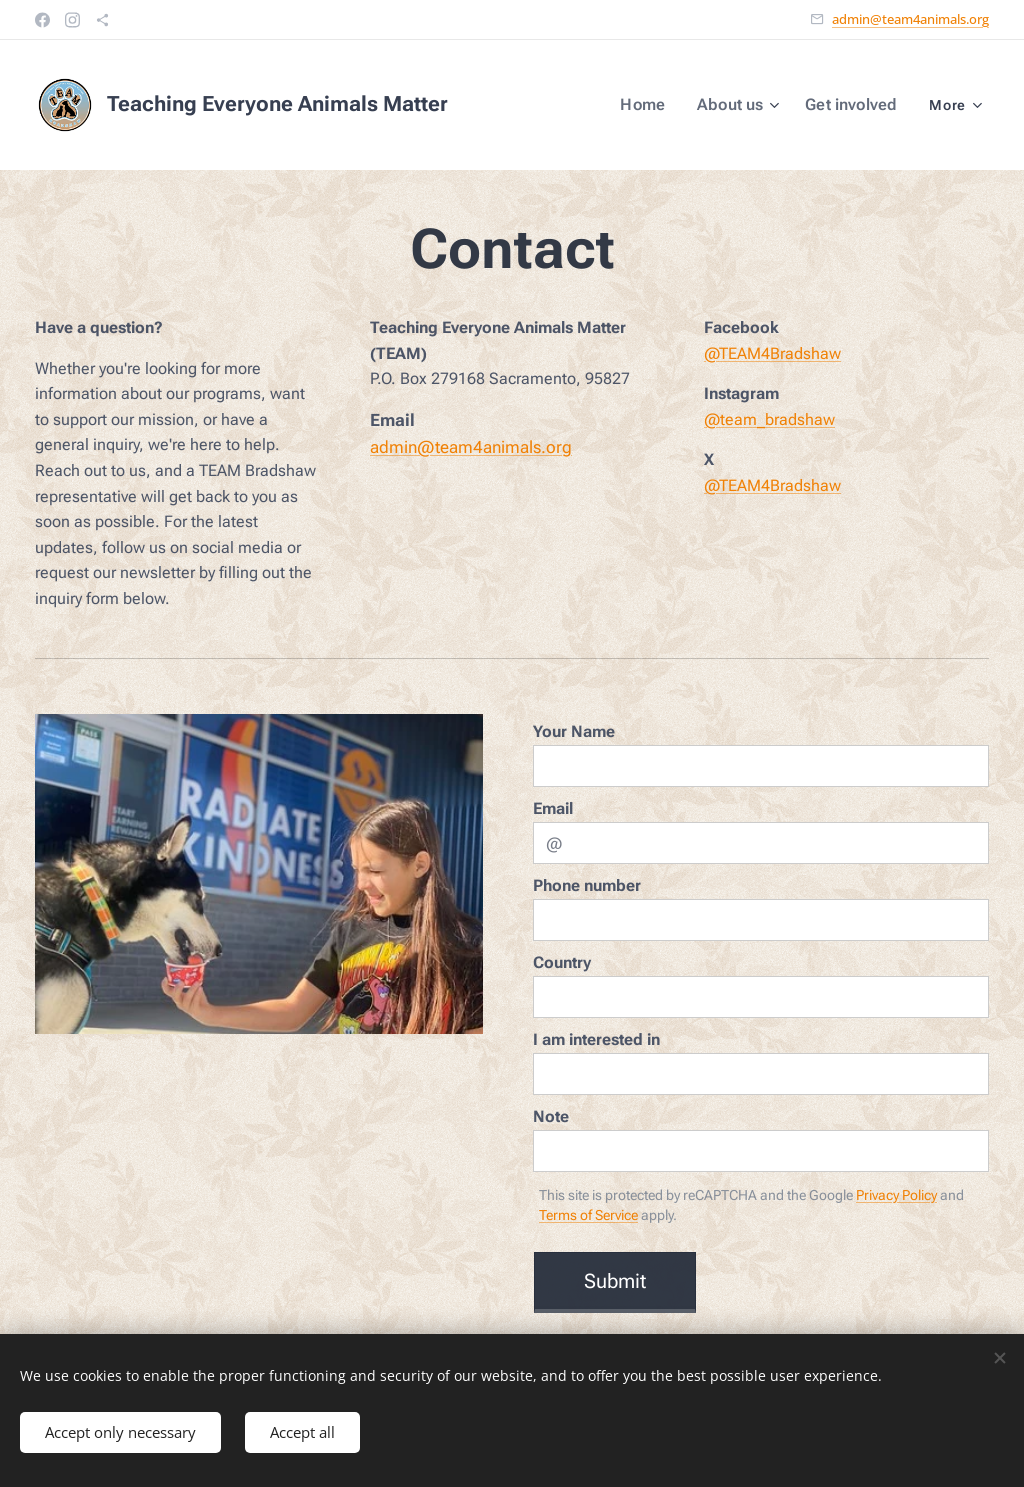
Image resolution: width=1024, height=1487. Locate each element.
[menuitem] (658, 105)
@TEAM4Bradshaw (772, 352)
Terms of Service (588, 1215)
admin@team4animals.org (910, 19)
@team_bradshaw (769, 418)
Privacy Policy (896, 1195)
